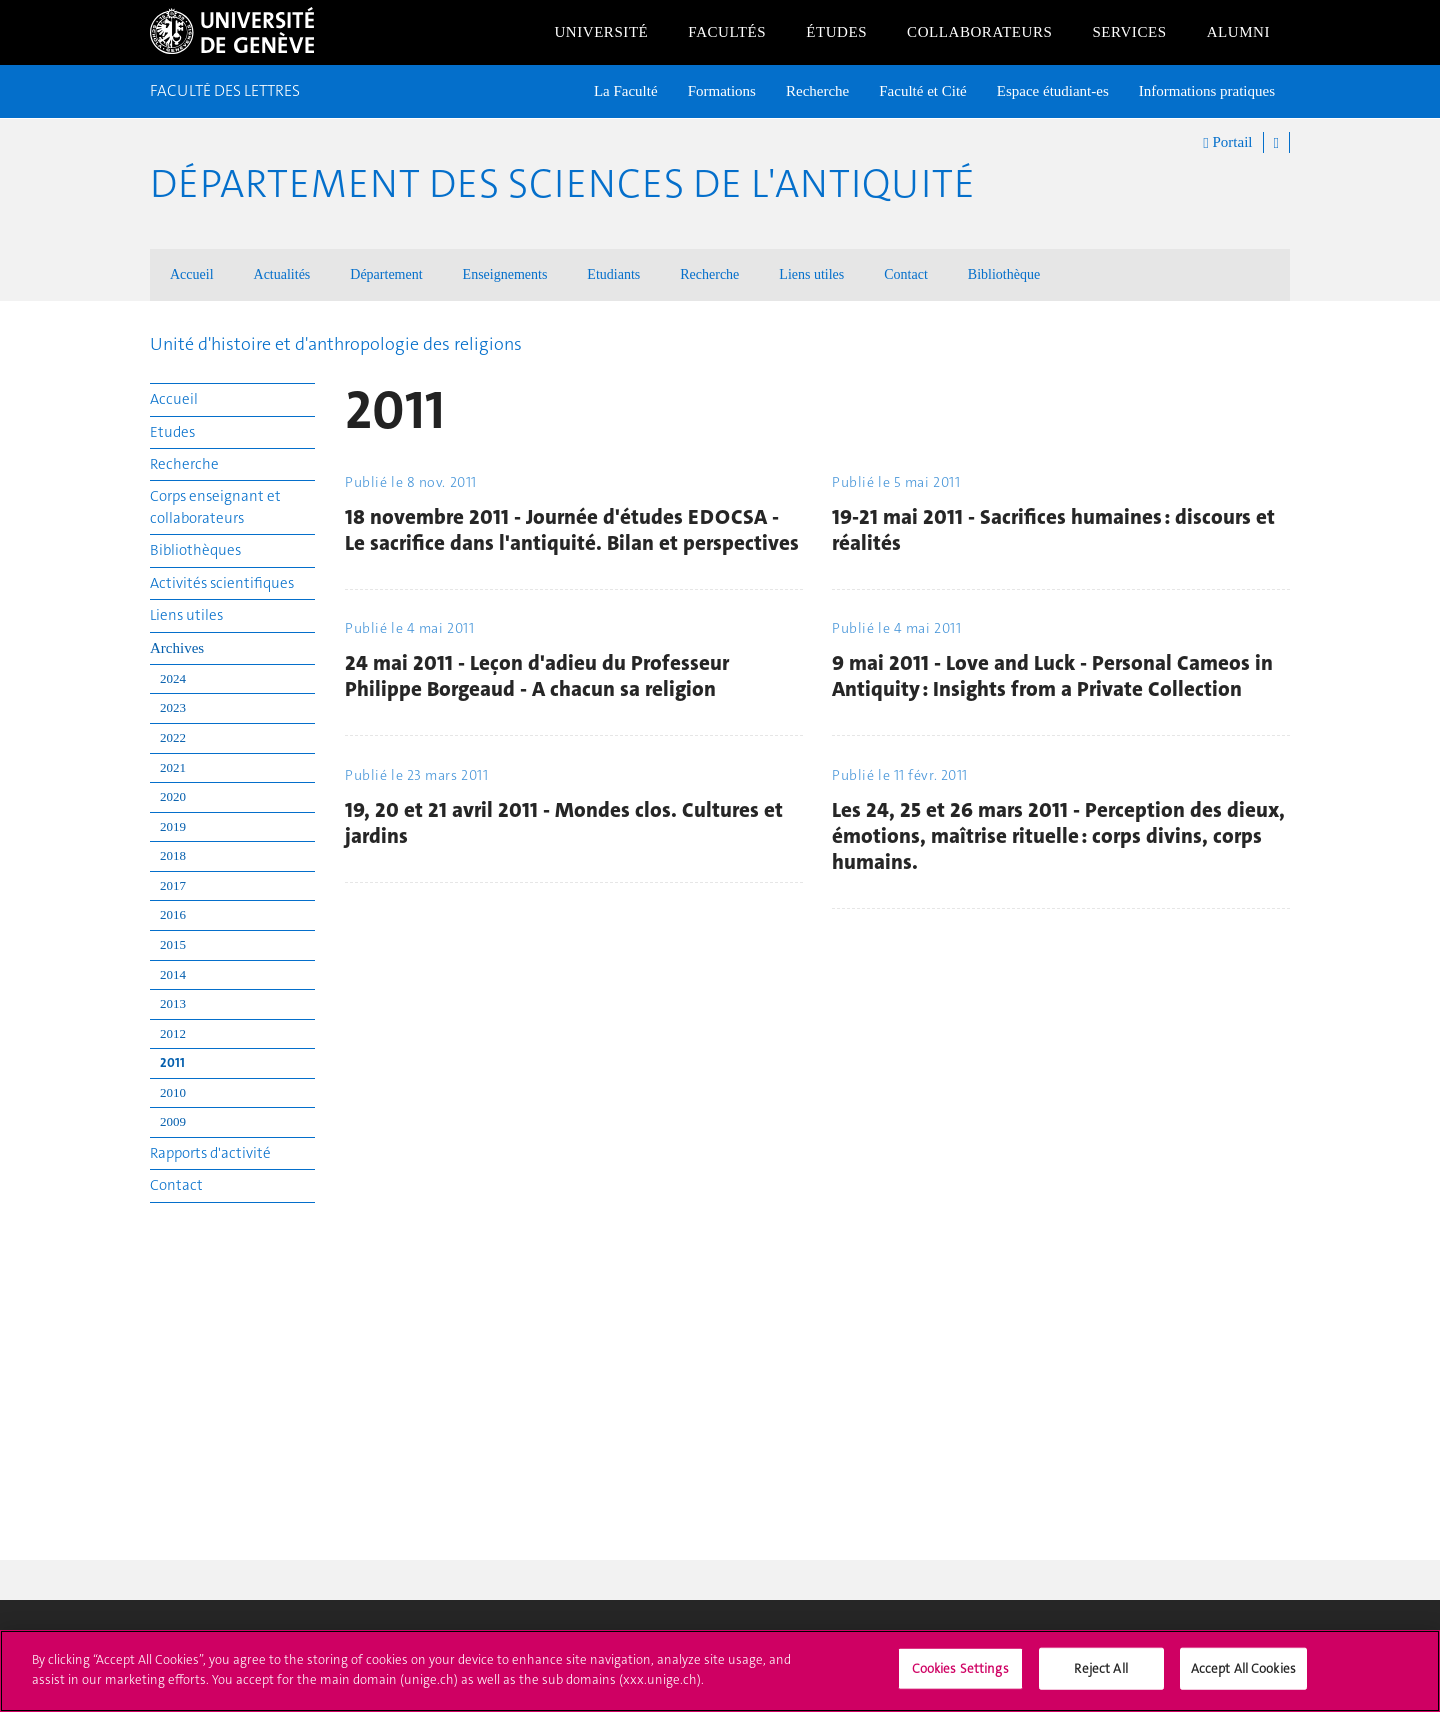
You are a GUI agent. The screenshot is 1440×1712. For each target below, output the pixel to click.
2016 (173, 914)
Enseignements (505, 274)
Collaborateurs (979, 32)
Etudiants (613, 274)
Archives (177, 648)
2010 (173, 1092)
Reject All (1100, 1679)
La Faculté (626, 91)
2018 (173, 855)
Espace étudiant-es (1053, 91)
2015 (173, 944)
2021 (173, 767)
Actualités (282, 274)
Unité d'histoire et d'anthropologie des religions (336, 344)
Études (836, 32)
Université (601, 32)
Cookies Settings (960, 1679)
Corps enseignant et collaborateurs (215, 506)
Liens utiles (811, 274)
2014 (173, 974)
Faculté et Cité (922, 91)
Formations (722, 91)
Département (386, 274)
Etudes (172, 432)
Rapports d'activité (210, 1153)
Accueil (192, 274)
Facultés (727, 32)
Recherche (817, 91)
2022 (173, 737)
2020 (173, 796)
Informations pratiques (1207, 91)
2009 (173, 1121)
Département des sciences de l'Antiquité (562, 184)
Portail (1227, 143)
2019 (173, 826)
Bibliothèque (1004, 274)
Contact (906, 274)
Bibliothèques (195, 550)
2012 (173, 1033)
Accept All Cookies (1243, 1679)
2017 (173, 885)
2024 (173, 678)
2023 (173, 707)
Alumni (1238, 32)
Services (1129, 32)
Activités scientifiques (222, 583)
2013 (173, 1003)
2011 (172, 1062)
